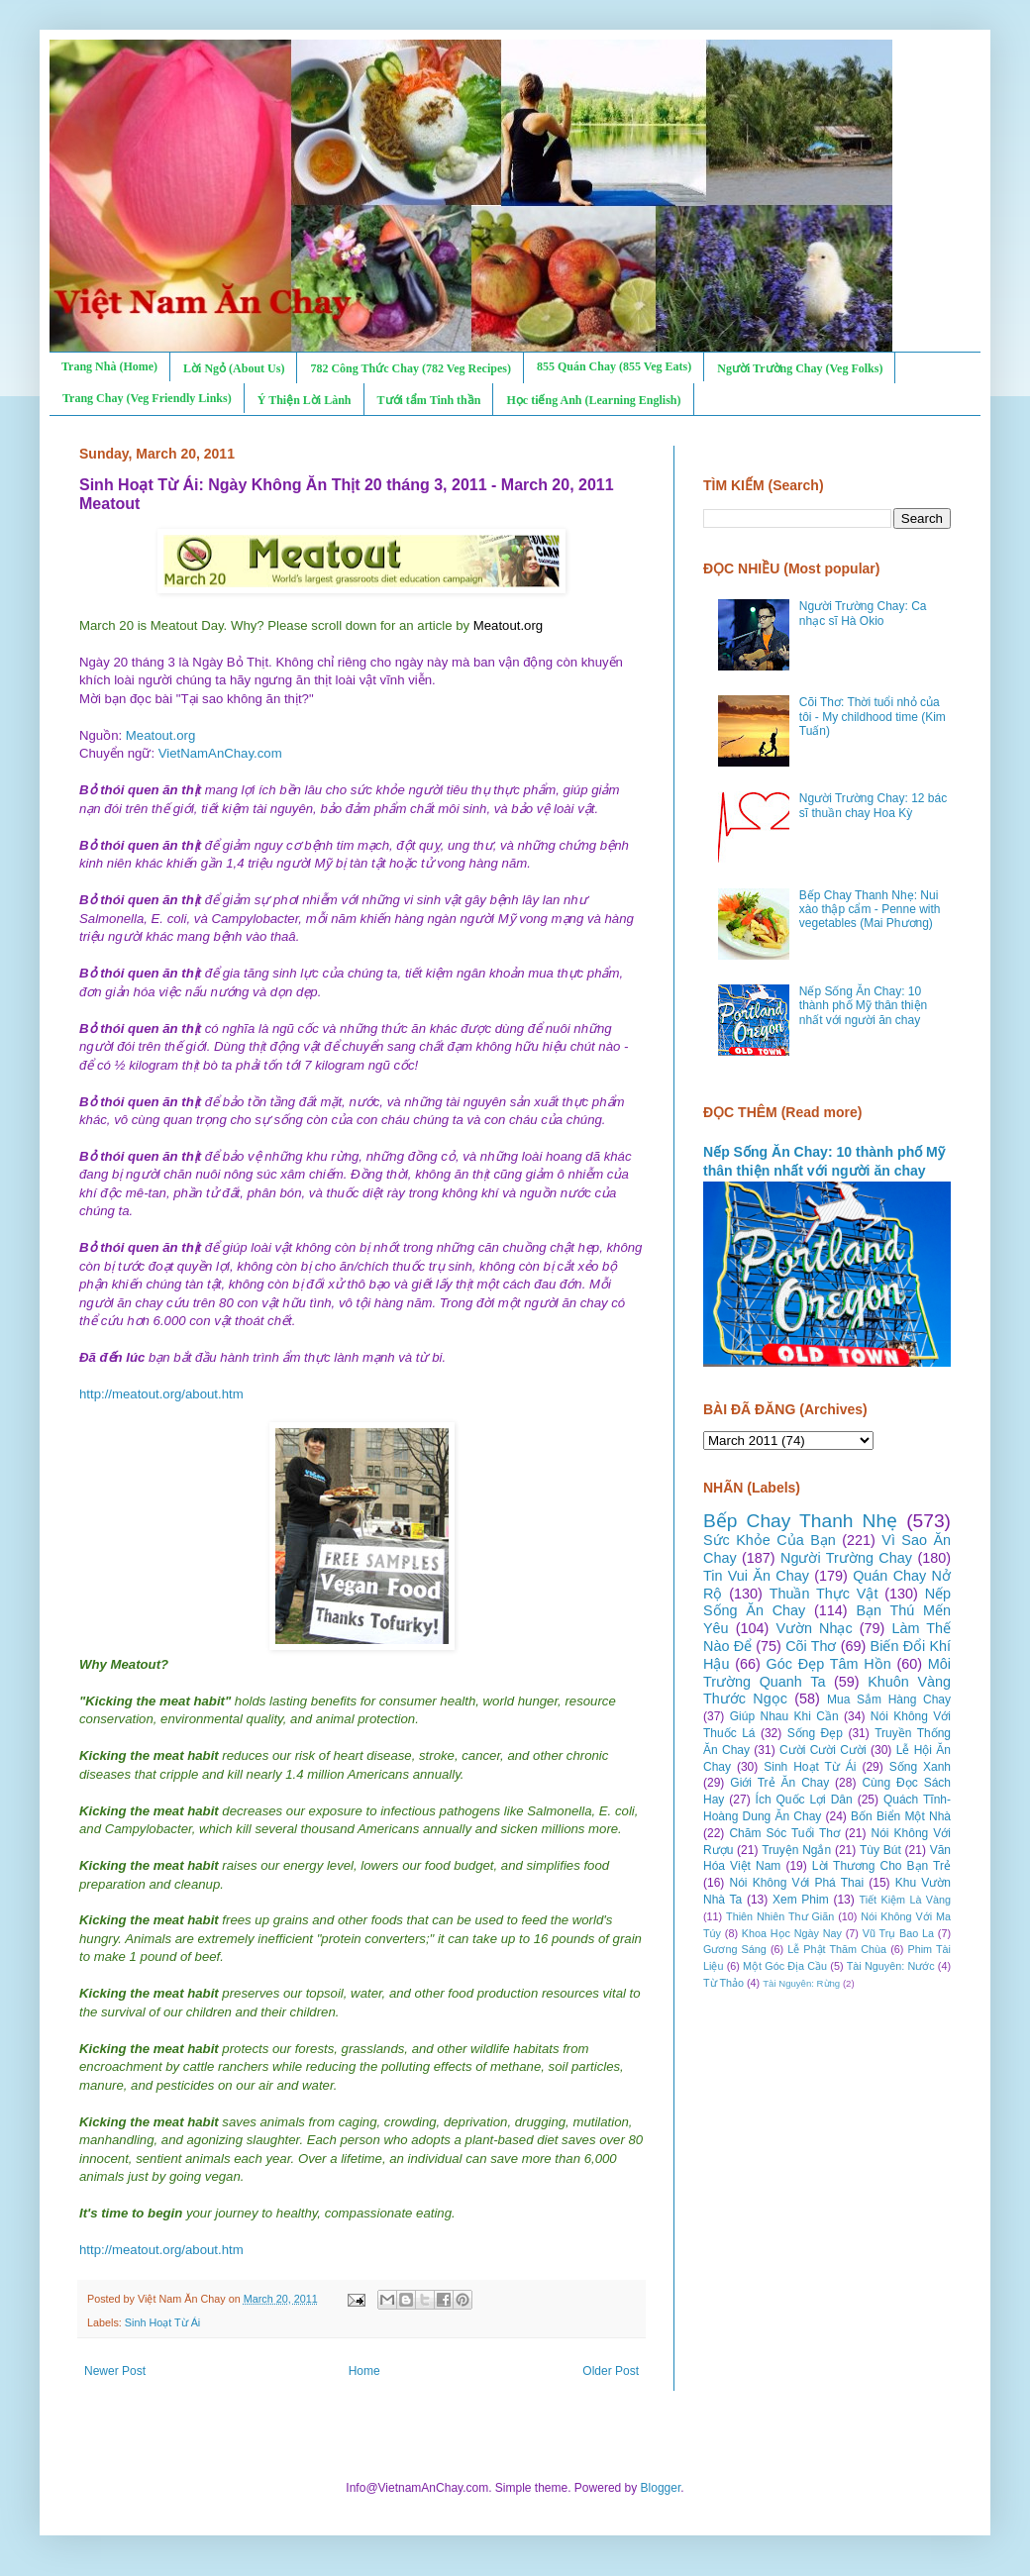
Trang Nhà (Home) (109, 366)
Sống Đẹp (815, 1733)
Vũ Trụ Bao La (898, 1933)
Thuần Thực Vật (824, 1593)
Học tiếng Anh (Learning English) (593, 400)
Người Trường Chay (846, 1558)
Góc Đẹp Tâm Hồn (829, 1664)
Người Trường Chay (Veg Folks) (799, 368)
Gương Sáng (735, 1949)
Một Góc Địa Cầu (785, 1966)
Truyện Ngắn (796, 1850)
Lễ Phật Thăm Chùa (836, 1949)
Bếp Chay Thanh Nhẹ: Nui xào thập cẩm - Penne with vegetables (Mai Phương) (870, 909)
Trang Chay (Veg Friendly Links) (147, 398)
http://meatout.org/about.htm (161, 1394)
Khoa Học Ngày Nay (792, 1933)
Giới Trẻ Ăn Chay (779, 1783)
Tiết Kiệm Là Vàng (905, 1900)
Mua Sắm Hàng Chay (889, 1699)
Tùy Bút (880, 1850)
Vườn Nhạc (813, 1628)
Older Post (610, 2371)
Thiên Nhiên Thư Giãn (780, 1916)
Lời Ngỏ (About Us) (233, 368)
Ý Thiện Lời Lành (305, 400)
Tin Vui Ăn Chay (756, 1576)
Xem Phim (800, 1899)
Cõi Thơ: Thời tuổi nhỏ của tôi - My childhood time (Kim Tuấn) (872, 716)
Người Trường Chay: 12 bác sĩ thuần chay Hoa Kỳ (873, 805)
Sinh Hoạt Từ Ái (162, 2322)
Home (364, 2371)
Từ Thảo (723, 1983)
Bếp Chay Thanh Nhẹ (800, 1520)
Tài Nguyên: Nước (891, 1966)
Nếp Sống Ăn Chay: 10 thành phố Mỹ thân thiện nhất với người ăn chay (863, 1005)
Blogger (661, 2488)
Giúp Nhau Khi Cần (784, 1716)
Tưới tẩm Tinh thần (429, 400)
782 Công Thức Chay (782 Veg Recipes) (410, 368)
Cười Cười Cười (823, 1750)
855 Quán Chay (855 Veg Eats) (614, 366)
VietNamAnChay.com (220, 753)
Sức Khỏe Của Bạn (769, 1540)
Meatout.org (160, 735)
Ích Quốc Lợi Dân (804, 1799)
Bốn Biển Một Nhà (901, 1816)
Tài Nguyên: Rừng (801, 1983)
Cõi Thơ (810, 1646)
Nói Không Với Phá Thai (797, 1883)
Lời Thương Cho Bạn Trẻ (881, 1866)
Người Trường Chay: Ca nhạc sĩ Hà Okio (863, 613)
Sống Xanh (920, 1767)
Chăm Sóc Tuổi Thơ (784, 1833)
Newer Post (115, 2371)
